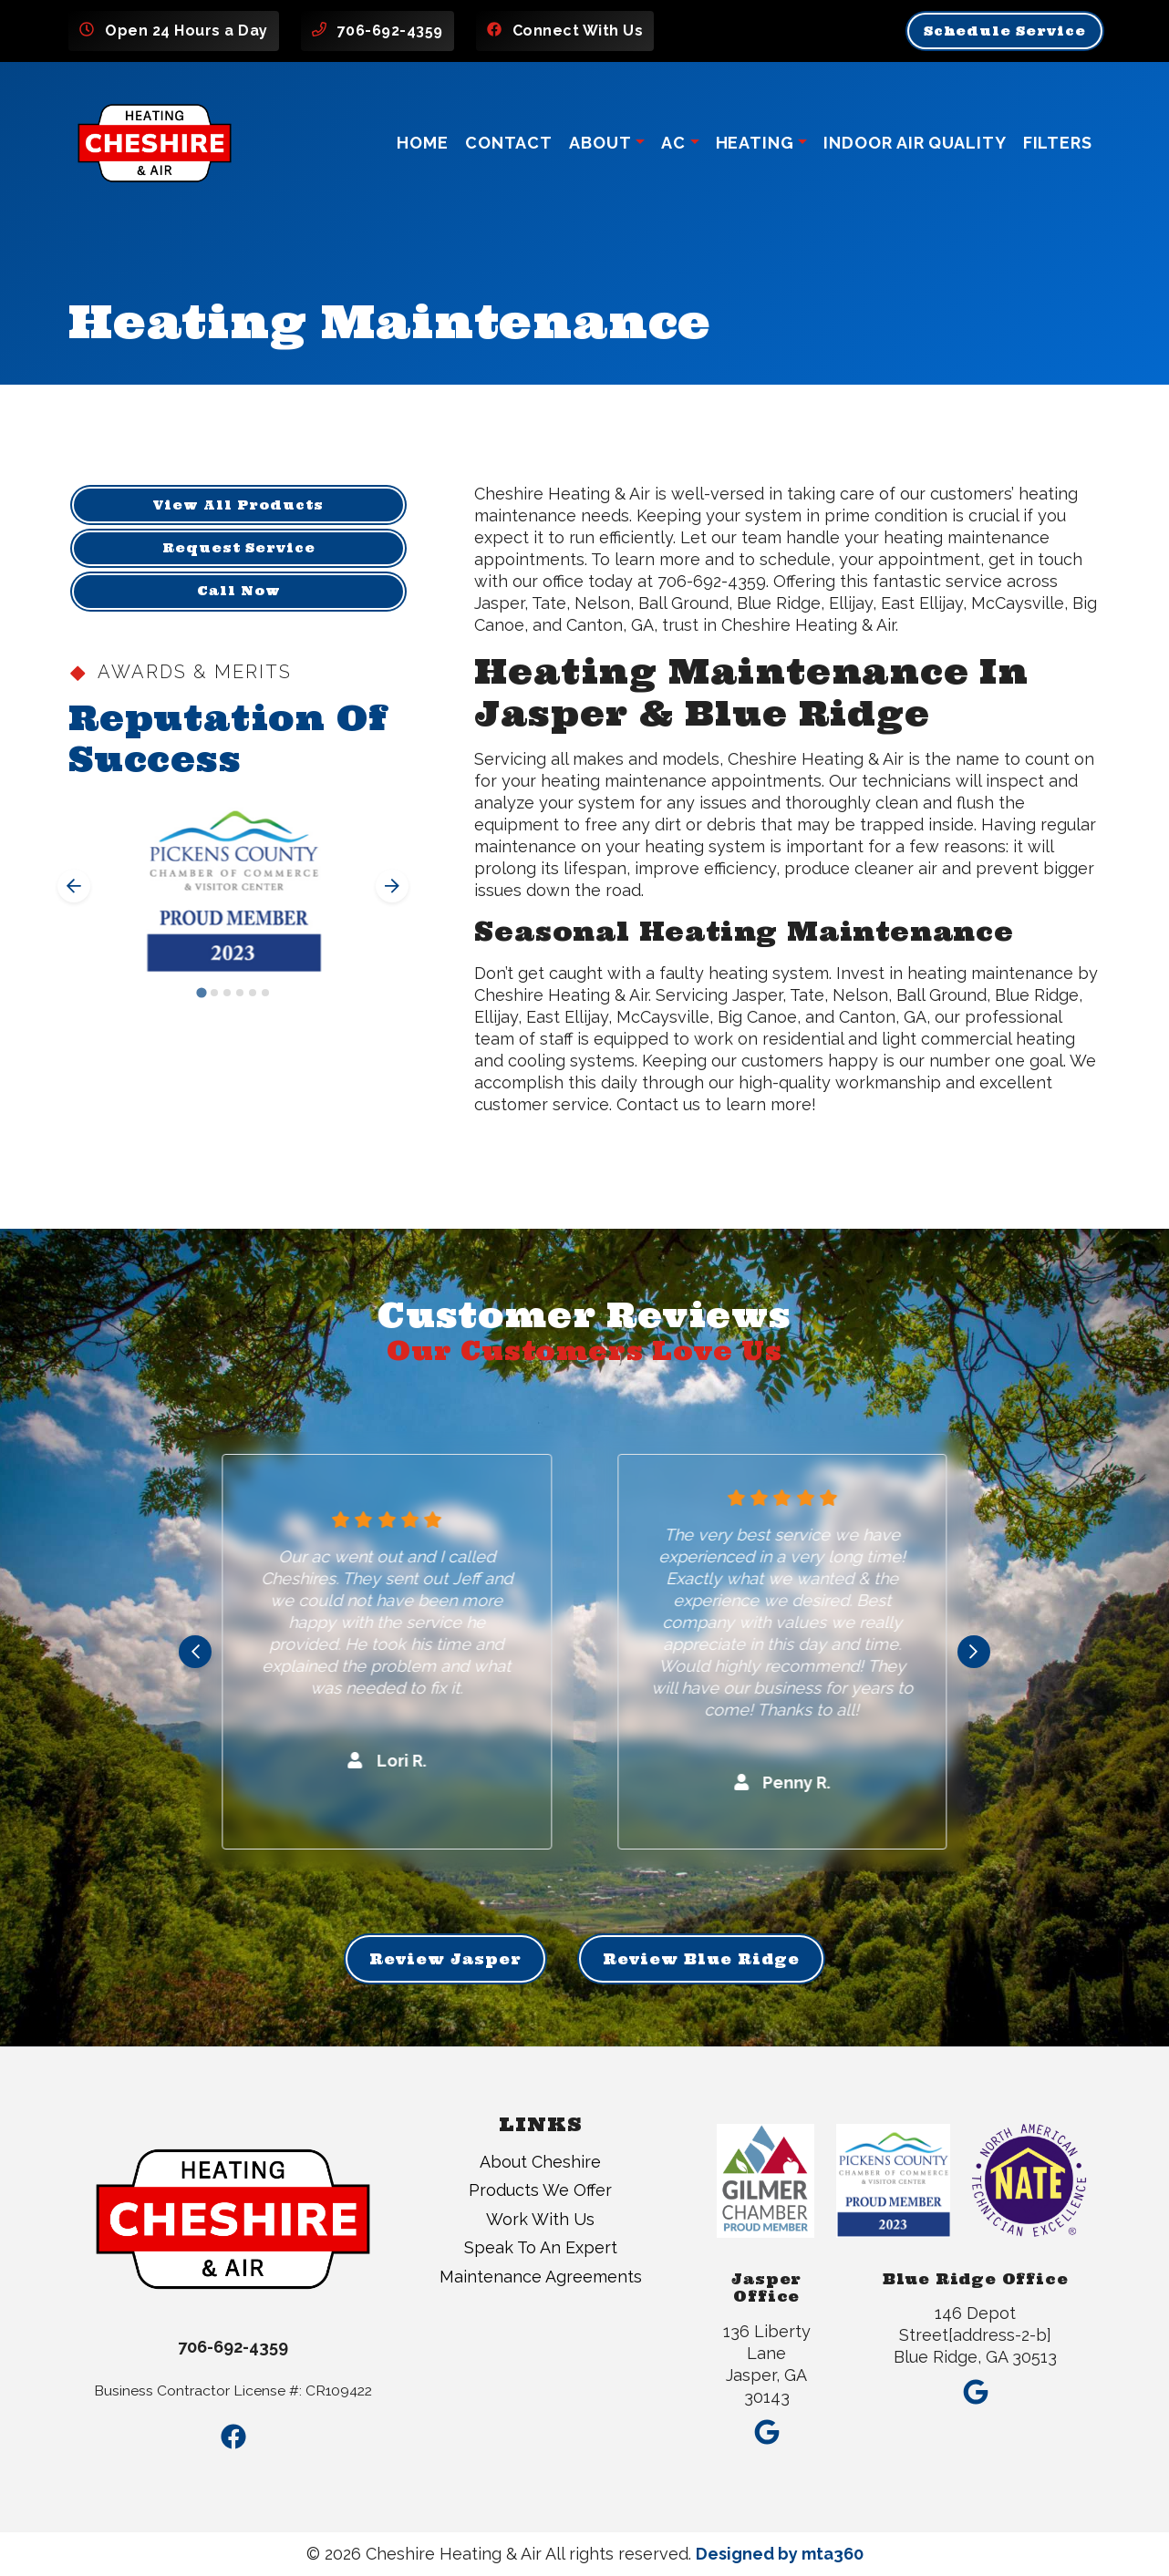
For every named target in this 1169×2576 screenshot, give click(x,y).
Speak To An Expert (540, 2247)
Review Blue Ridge (701, 1959)
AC (673, 142)
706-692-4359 (390, 30)
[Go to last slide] (73, 886)
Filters (1057, 142)
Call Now (239, 590)
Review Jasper (445, 1959)
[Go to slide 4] (239, 992)
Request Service (239, 548)
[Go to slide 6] (265, 992)
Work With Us (540, 2219)
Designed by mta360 (780, 2553)
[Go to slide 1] (201, 992)
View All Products (238, 505)
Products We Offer (540, 2190)
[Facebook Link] (233, 2437)
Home (423, 142)
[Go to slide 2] (214, 992)
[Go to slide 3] (227, 992)
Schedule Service (1005, 31)
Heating (755, 142)
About (600, 142)
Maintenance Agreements (541, 2276)
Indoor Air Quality (914, 142)
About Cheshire (540, 2161)
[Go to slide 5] (252, 992)
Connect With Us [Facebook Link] (578, 30)
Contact (509, 142)
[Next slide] (392, 886)
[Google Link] (766, 2426)
